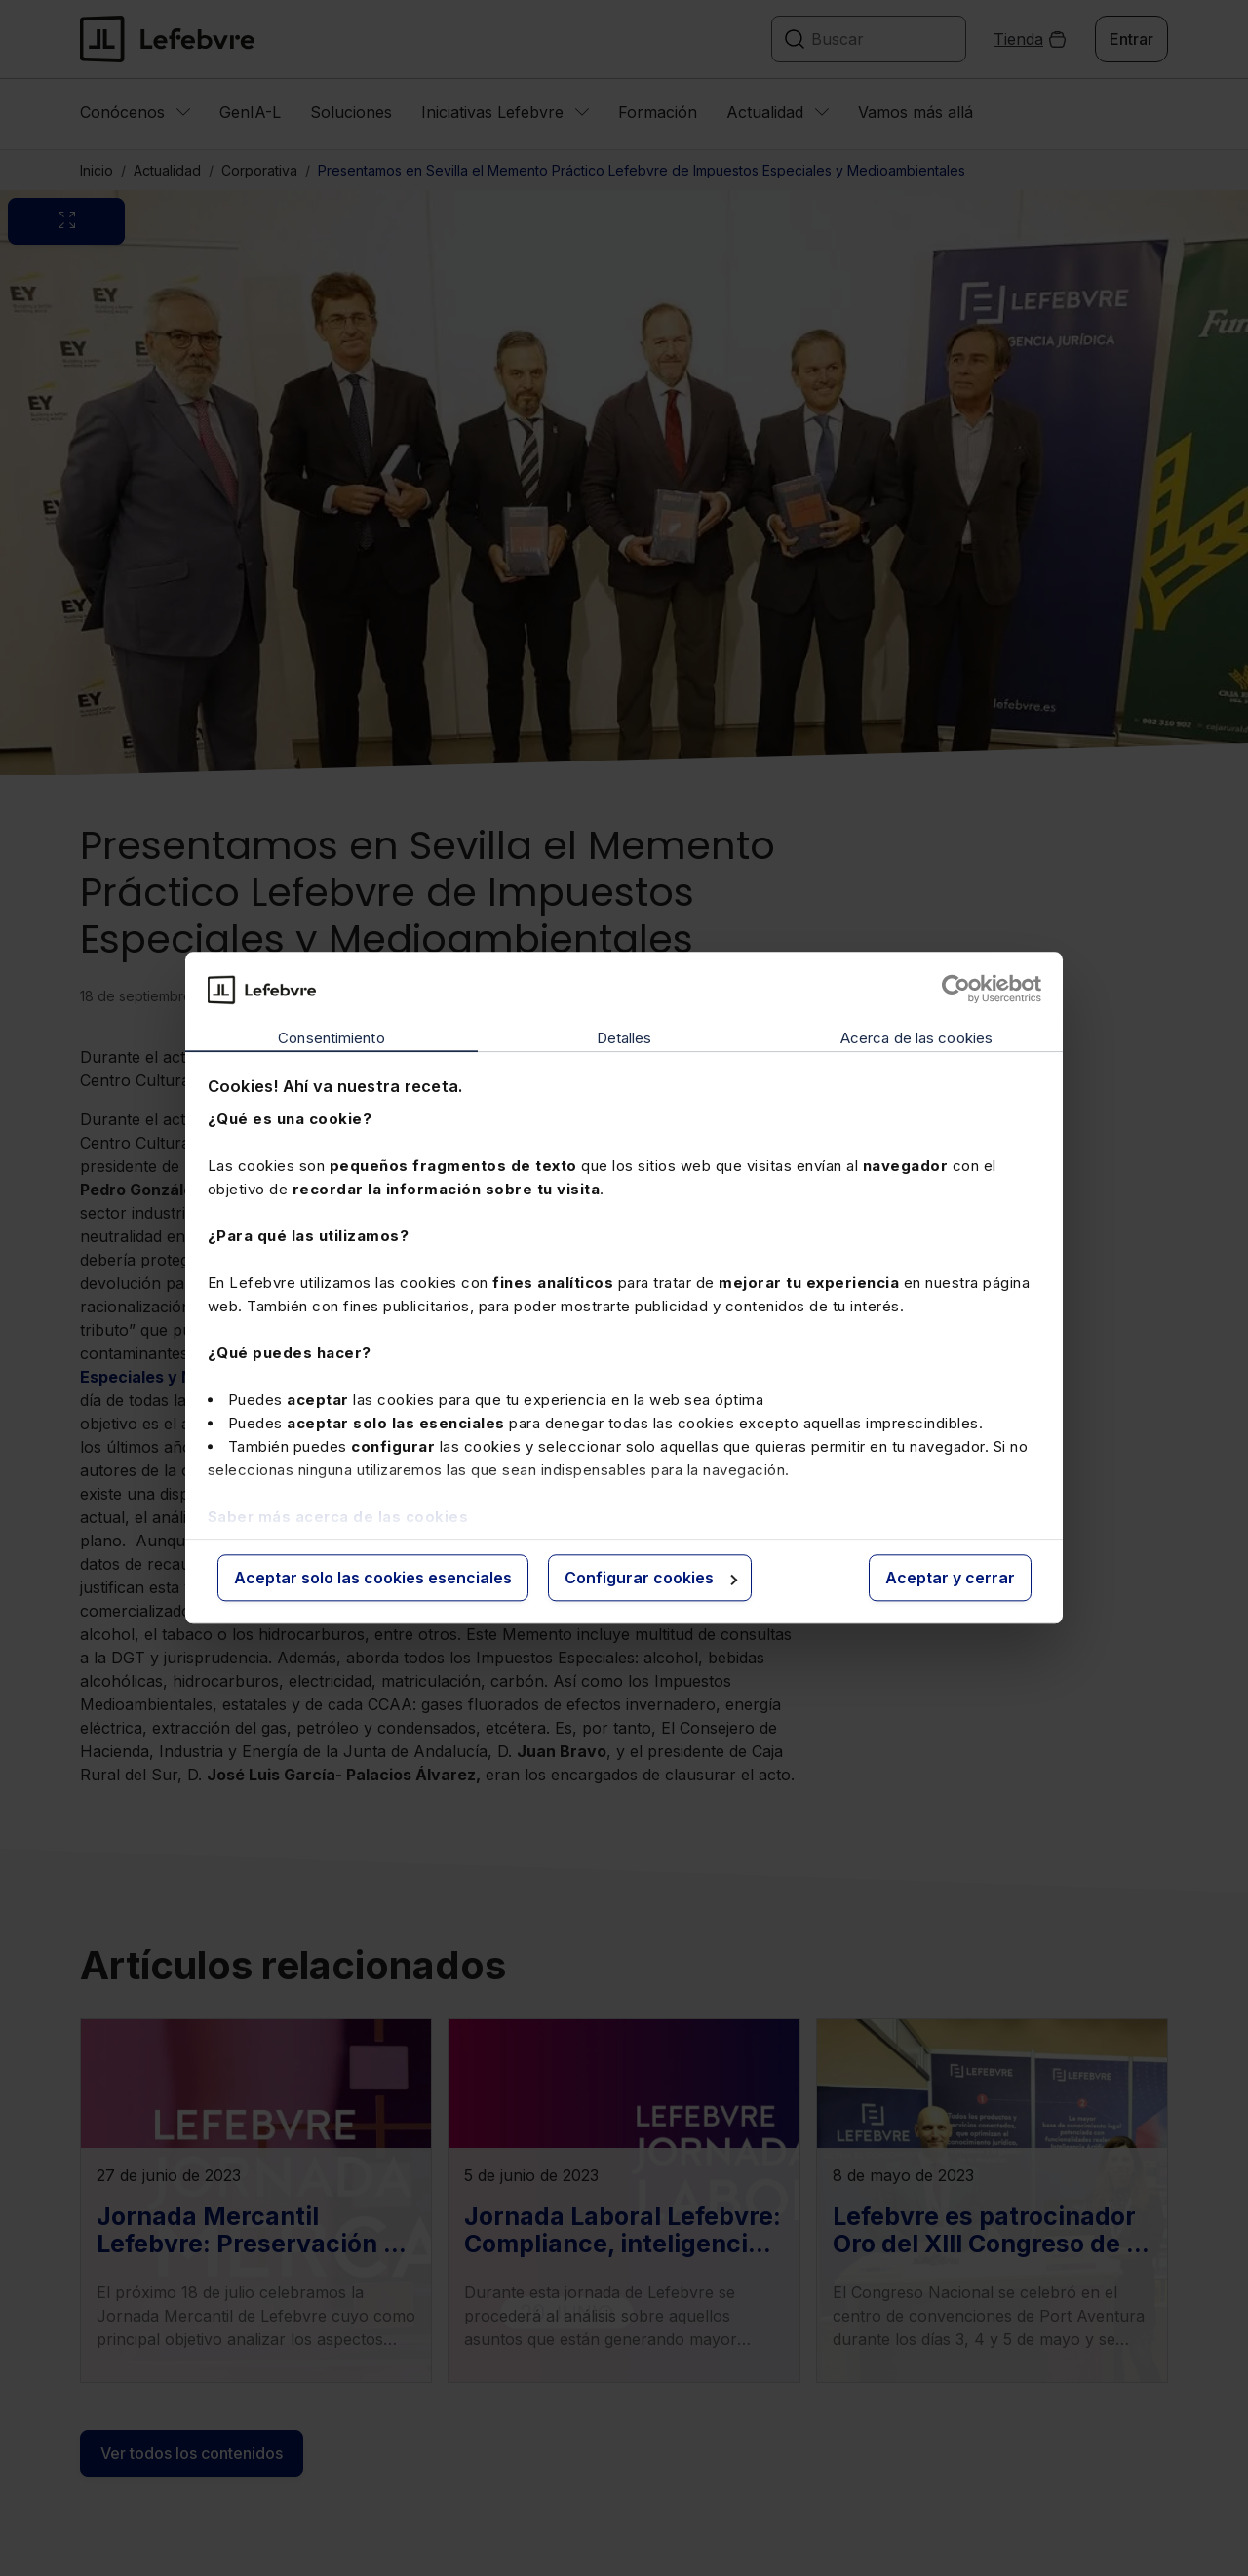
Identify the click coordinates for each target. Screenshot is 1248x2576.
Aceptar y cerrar (950, 1577)
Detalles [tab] (624, 1038)
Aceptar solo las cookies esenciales (373, 1577)
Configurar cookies (651, 1577)
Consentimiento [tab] (331, 1038)
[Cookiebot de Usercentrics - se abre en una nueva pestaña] (956, 989)
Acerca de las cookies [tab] (916, 1038)
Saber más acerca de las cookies (338, 1516)
